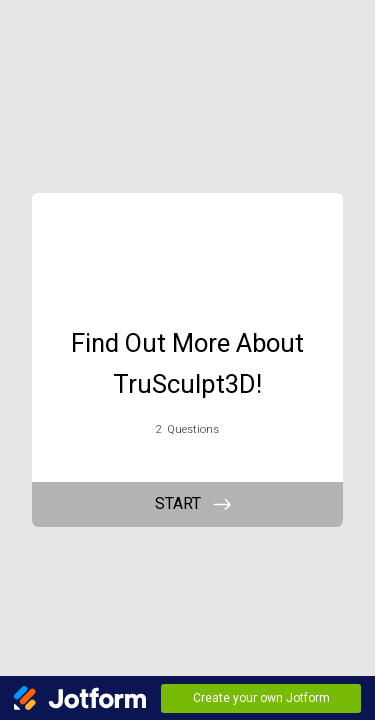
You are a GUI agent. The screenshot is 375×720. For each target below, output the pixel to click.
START (178, 503)
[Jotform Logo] (80, 698)
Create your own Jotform (261, 698)
